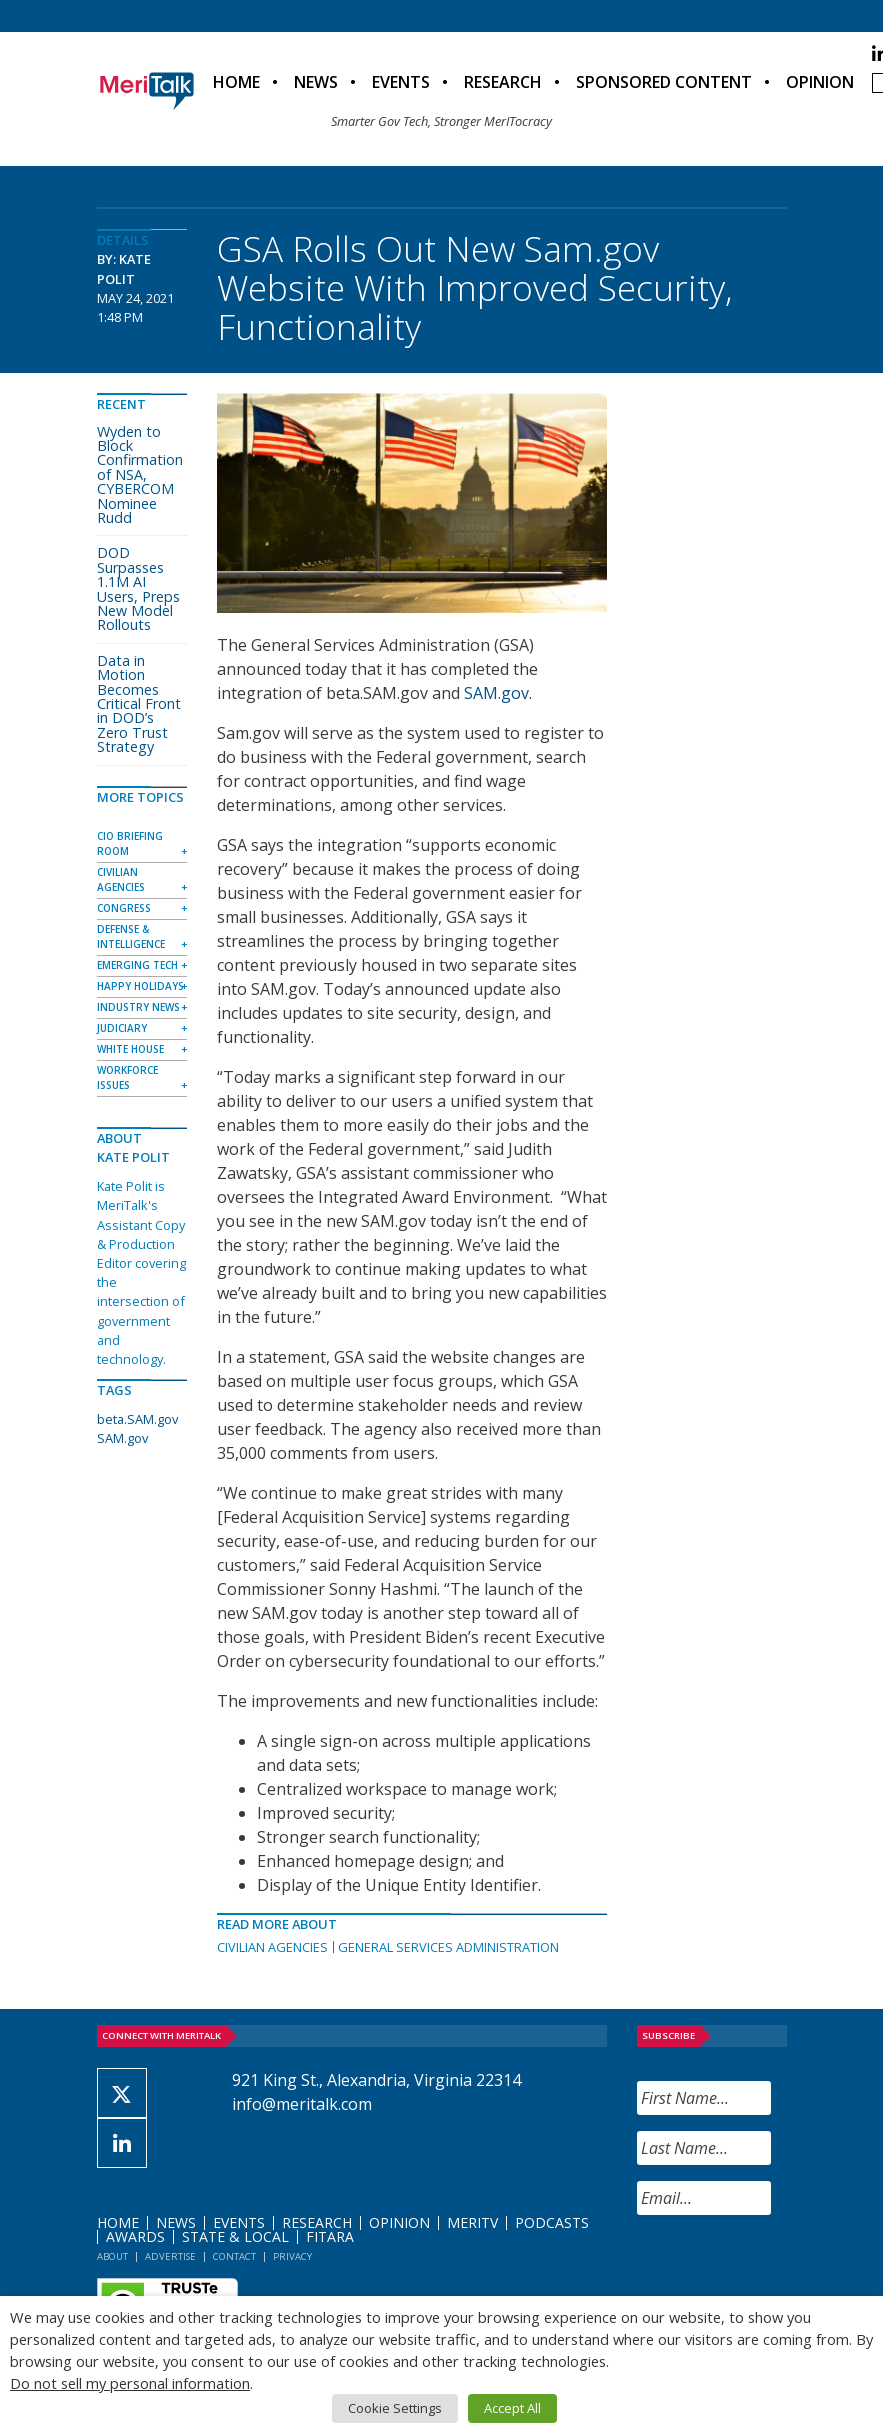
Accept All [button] (512, 2408)
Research (503, 82)
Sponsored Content (664, 82)
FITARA (330, 2236)
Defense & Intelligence (131, 936)
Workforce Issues (127, 1077)
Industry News (138, 1007)
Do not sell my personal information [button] (130, 2383)
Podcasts (552, 2222)
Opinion (820, 82)
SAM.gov (496, 693)
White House (130, 1049)
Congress (124, 908)
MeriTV (472, 2222)
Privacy (292, 2256)
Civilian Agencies (272, 1947)
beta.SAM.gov (137, 1419)
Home (236, 82)
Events (401, 82)
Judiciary (122, 1028)
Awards (135, 2236)
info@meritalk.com (302, 2104)
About (112, 2256)
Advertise (170, 2256)
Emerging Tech (137, 965)
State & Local (235, 2236)
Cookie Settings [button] (395, 2408)
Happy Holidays (140, 986)
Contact (234, 2256)
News (316, 82)
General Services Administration (448, 1947)
